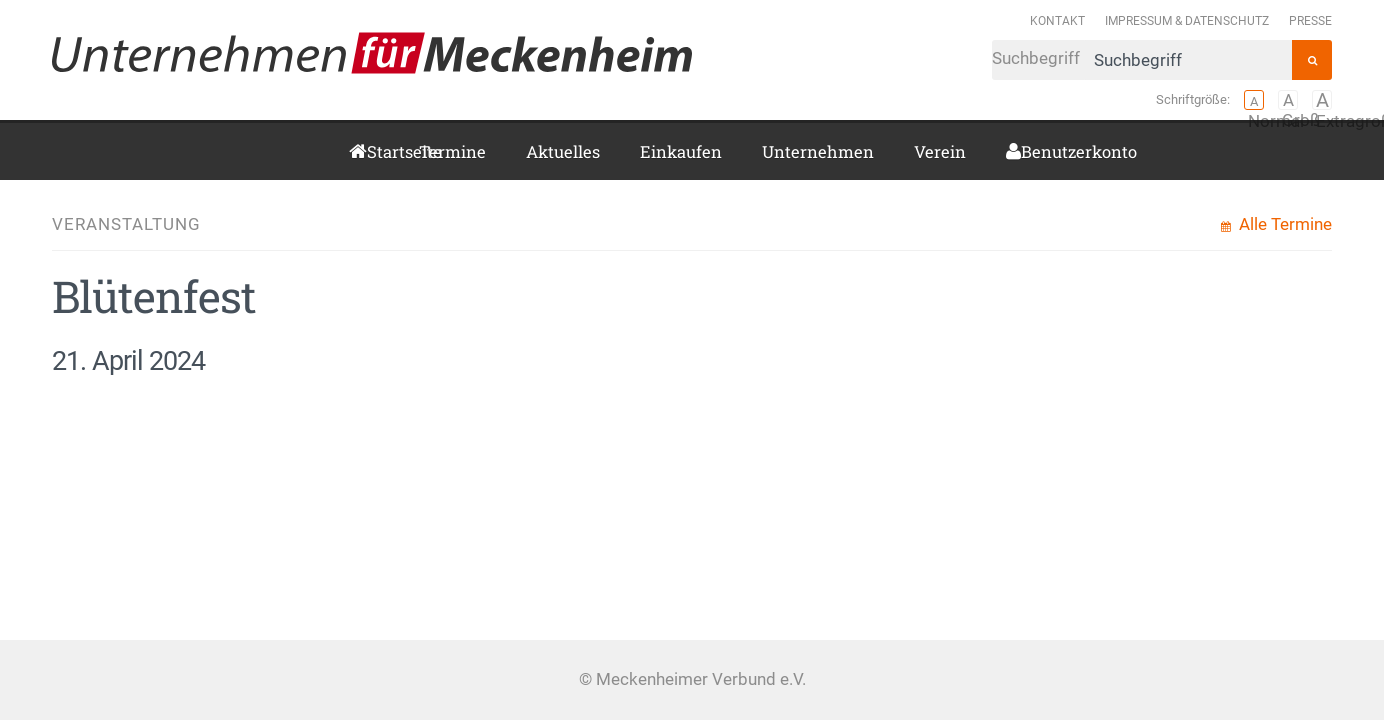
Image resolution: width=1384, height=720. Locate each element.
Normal (1254, 100)
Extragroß (1322, 100)
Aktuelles (563, 151)
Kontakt (1057, 20)
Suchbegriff (1142, 60)
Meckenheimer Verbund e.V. (372, 53)
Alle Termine (1283, 224)
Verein (940, 151)
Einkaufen (681, 151)
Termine (452, 151)
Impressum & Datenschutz (1187, 20)
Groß (1288, 100)
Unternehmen (818, 151)
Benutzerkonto (1028, 151)
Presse (1310, 20)
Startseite (373, 151)
